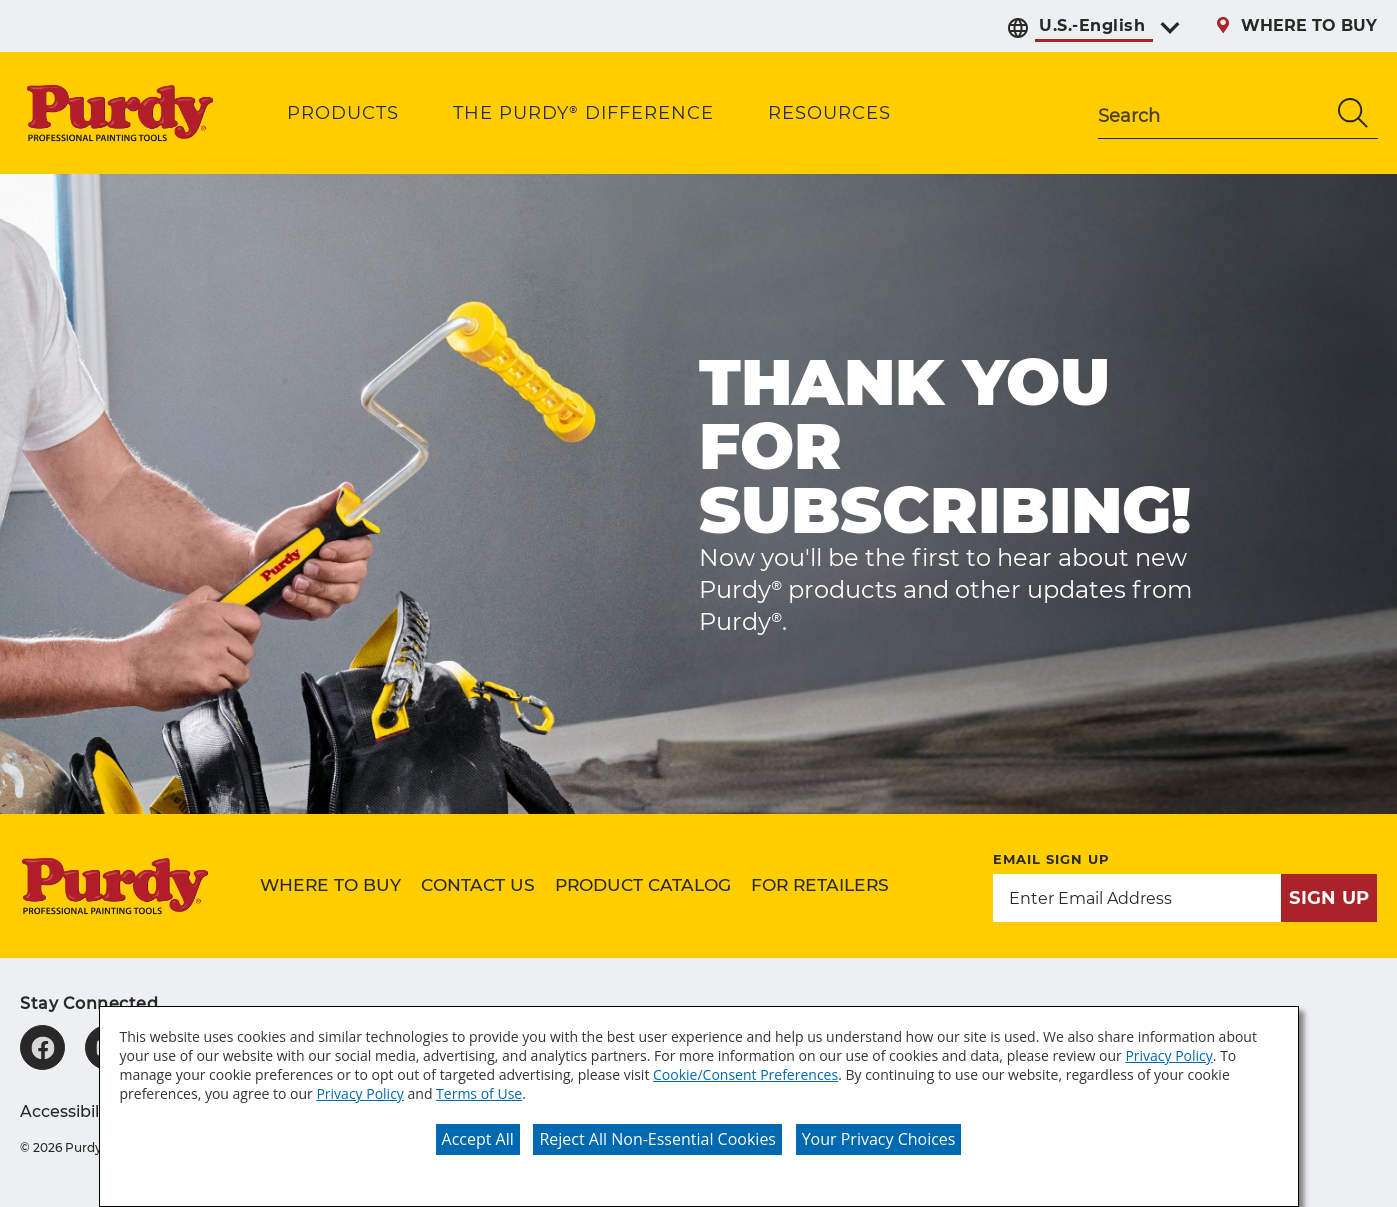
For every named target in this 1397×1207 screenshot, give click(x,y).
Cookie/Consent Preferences (745, 1074)
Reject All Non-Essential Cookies (657, 1139)
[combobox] (1212, 113)
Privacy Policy (1168, 1055)
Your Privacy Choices (879, 1139)
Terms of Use (479, 1093)
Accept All (478, 1139)
